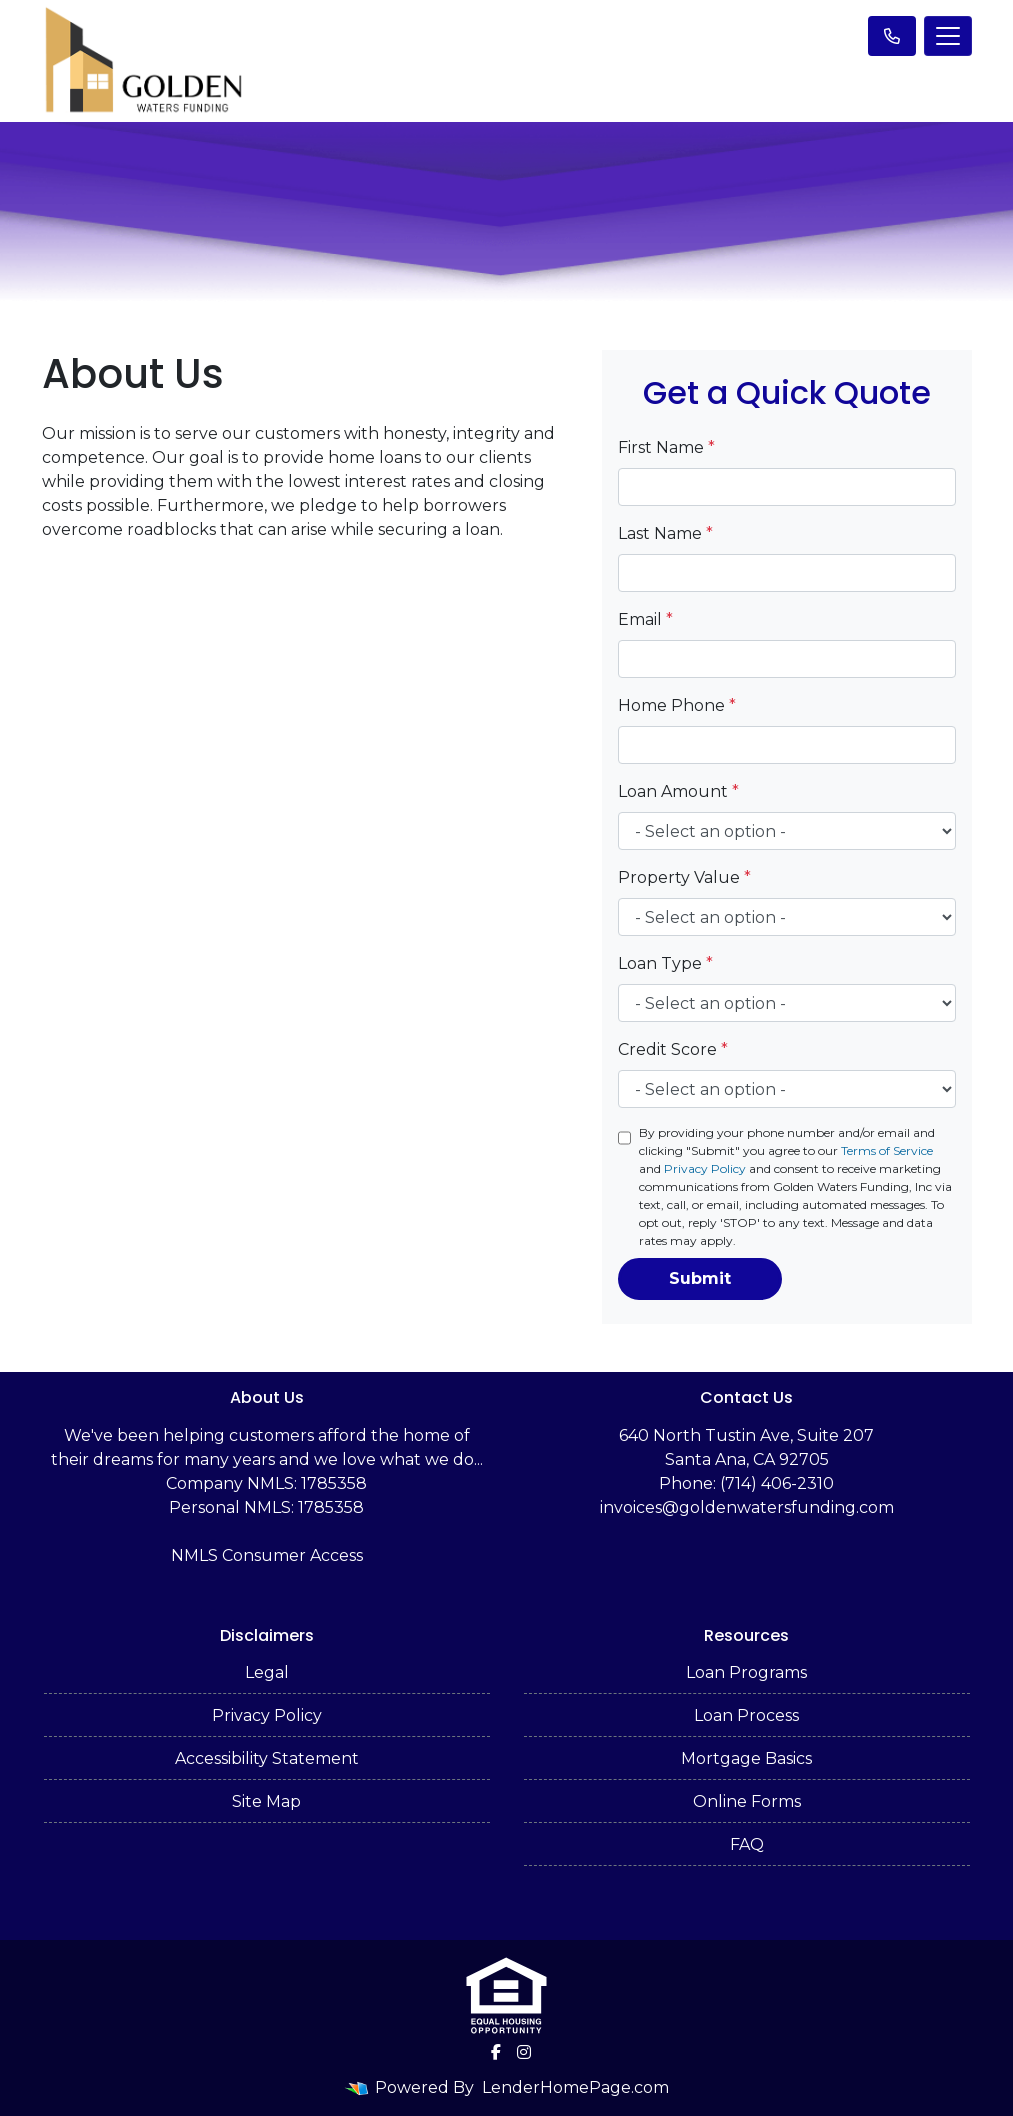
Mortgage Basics (746, 1758)
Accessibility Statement (267, 1758)
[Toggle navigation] (948, 36)
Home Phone (677, 705)
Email (645, 619)
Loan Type (665, 963)
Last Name (665, 533)
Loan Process (746, 1715)
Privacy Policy (705, 1168)
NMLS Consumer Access (267, 1555)
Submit (700, 1278)
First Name (666, 447)
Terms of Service (887, 1150)
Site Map (266, 1801)
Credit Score (673, 1049)
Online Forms (747, 1801)
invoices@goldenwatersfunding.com (747, 1507)
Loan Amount (678, 791)
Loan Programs (746, 1672)
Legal (267, 1672)
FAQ (747, 1844)
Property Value (684, 877)
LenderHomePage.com (575, 2087)
